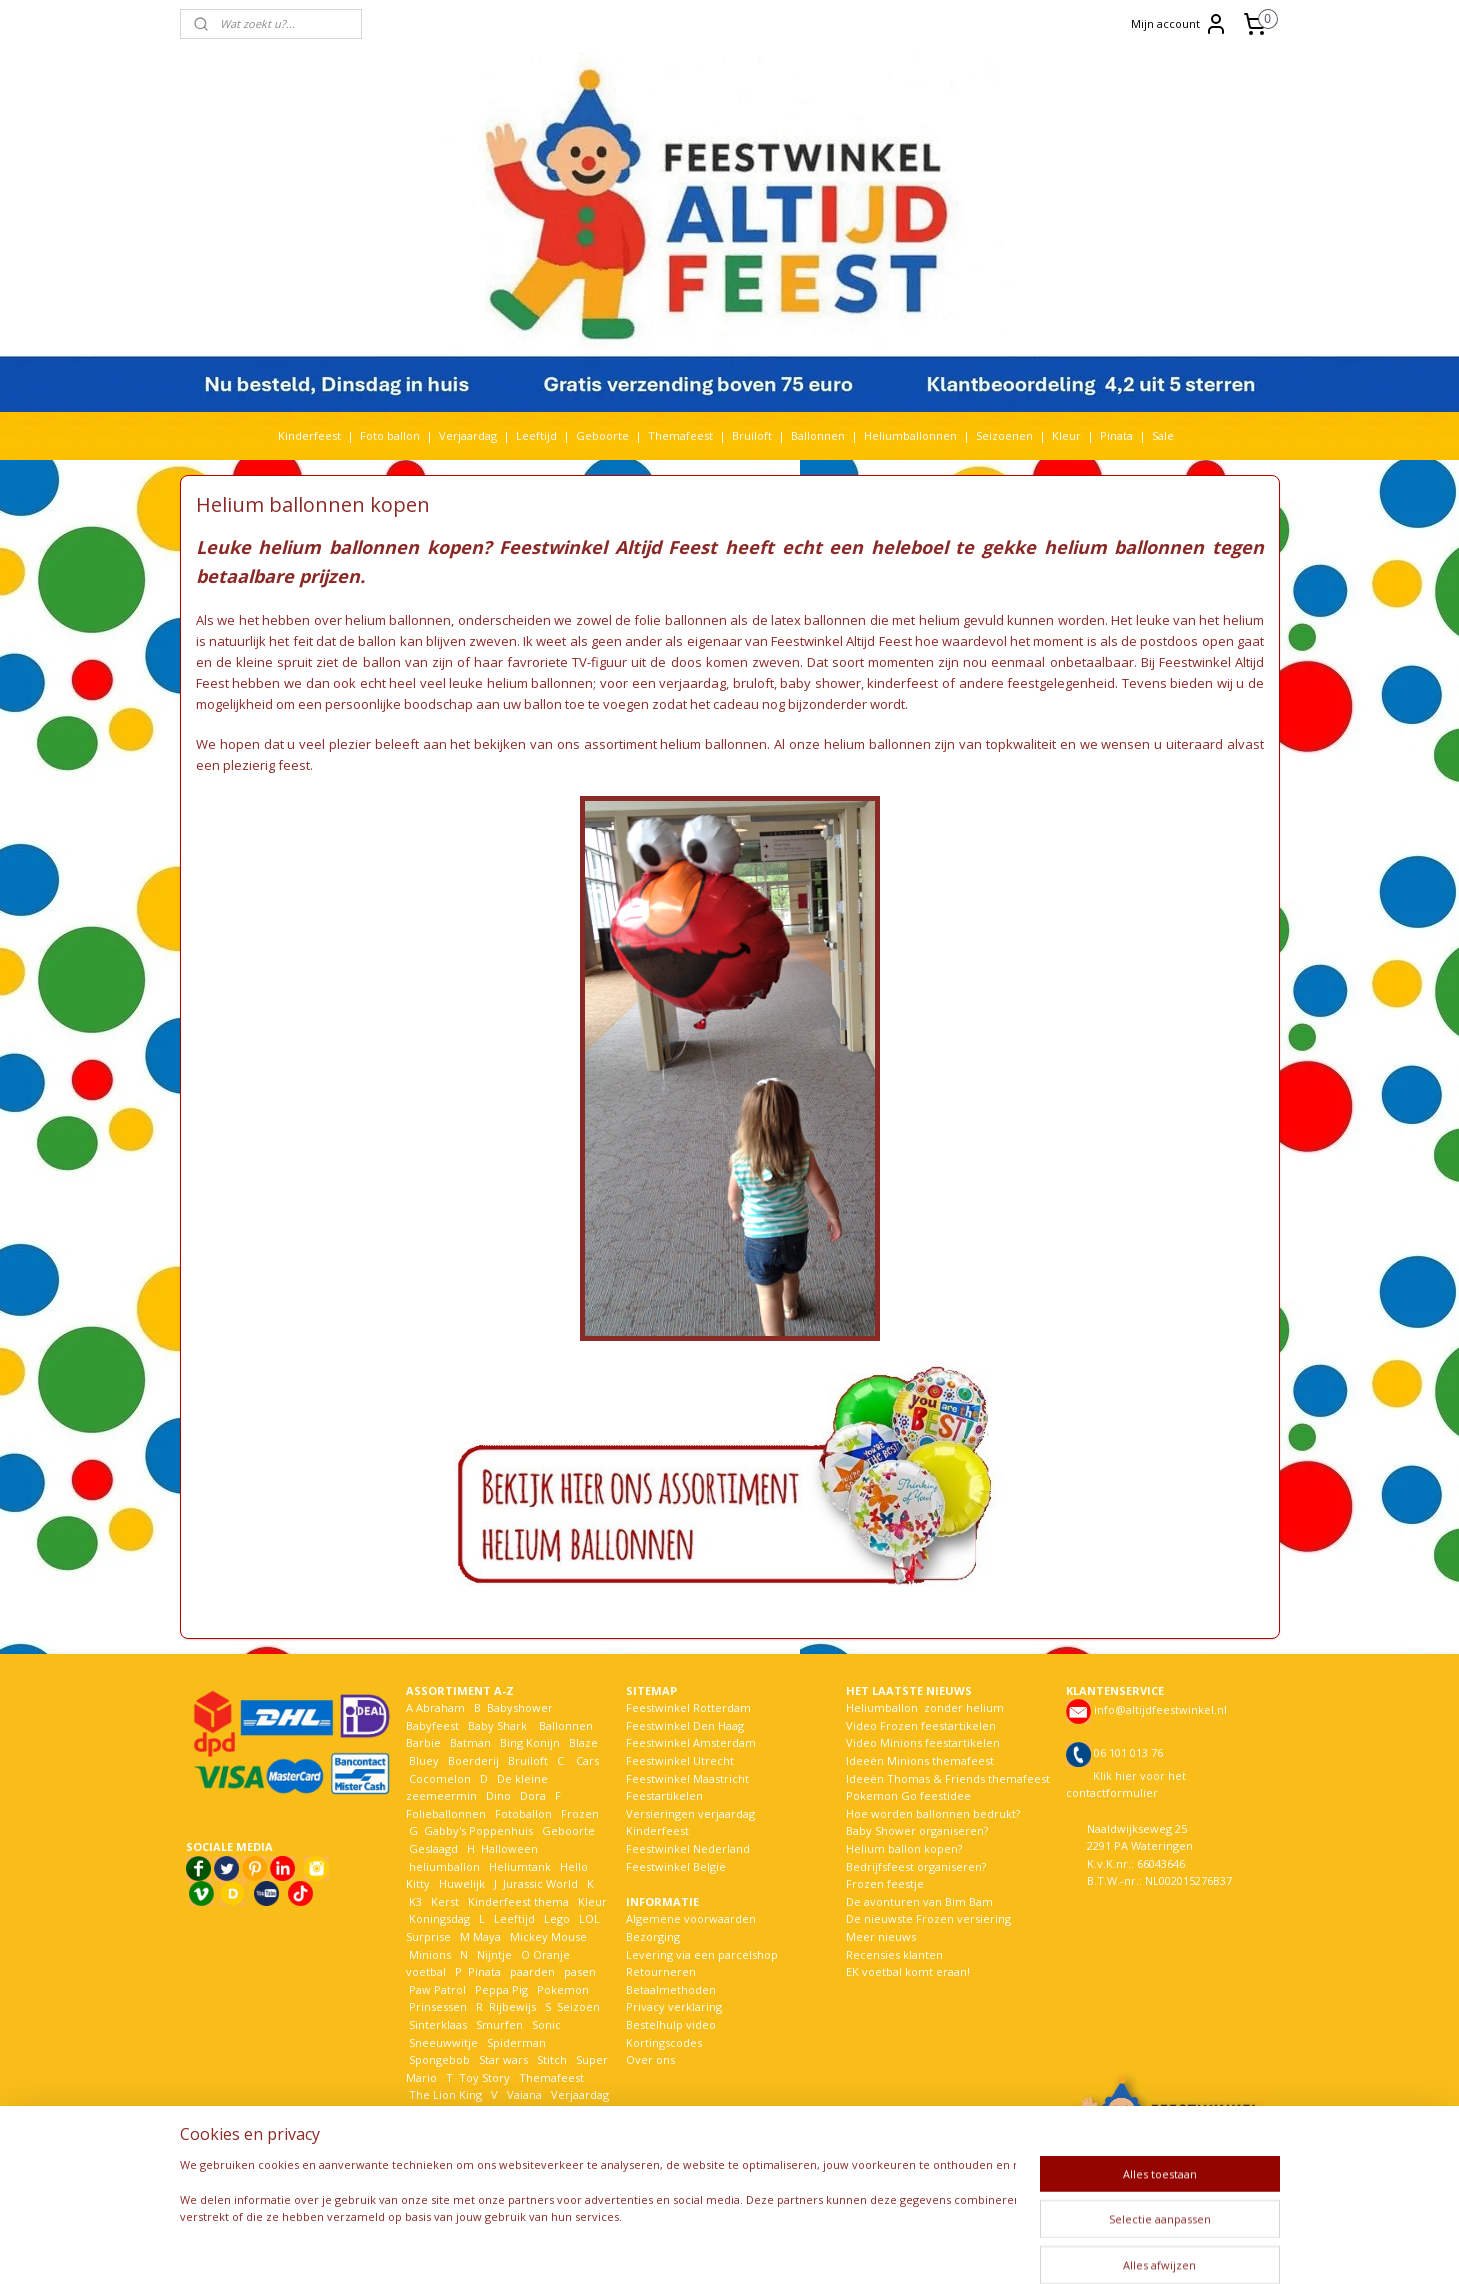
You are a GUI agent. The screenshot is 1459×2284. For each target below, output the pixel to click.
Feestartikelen (664, 1795)
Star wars (503, 2059)
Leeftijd (536, 435)
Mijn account (1179, 24)
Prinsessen (436, 2006)
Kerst (445, 1901)
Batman (470, 1742)
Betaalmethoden (671, 1989)
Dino (498, 1795)
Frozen (580, 1813)
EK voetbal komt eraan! (908, 1971)
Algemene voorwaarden (691, 1918)
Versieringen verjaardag (690, 1813)
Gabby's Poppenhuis (477, 1830)
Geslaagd (433, 1848)
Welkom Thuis (516, 2112)
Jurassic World (540, 1883)
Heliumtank (520, 1866)
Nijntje (493, 1954)
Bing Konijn (530, 1742)
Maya (487, 1936)
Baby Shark (497, 1725)
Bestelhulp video (671, 2024)
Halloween (509, 1848)
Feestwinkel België (676, 1866)
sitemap (679, 2247)
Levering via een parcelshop (702, 1954)
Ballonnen (818, 435)
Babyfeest (432, 1725)
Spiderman (516, 2042)
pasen (580, 1971)
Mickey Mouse (548, 1936)
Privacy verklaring (674, 2006)
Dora (531, 1795)
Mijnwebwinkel (972, 2247)
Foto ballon (390, 435)
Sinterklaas (438, 2024)
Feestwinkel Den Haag (685, 1725)
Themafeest (680, 435)
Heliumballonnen (910, 435)
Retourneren (661, 1971)
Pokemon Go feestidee (908, 1795)
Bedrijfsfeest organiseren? (916, 1866)
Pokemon (563, 1989)
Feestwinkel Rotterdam (688, 1707)
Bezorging (653, 1936)
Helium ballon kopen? (904, 1848)
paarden (532, 1971)
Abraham (440, 1707)
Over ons (650, 2059)
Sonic (546, 2024)
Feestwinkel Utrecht (680, 1760)
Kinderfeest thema (518, 1901)
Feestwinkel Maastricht (687, 1778)
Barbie (423, 1742)
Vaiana (524, 2094)
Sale (1163, 435)
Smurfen (499, 2024)
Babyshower (521, 1707)
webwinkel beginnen (798, 2247)
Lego (554, 1918)
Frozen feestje (885, 1883)
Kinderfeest (309, 435)
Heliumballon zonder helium (925, 1707)
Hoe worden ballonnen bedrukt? (933, 1813)
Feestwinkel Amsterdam (691, 1742)
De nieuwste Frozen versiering (928, 1918)
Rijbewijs (512, 2006)
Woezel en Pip (502, 2130)
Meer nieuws (881, 1936)
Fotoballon (523, 1813)
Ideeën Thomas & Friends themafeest (948, 1778)
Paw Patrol (436, 1989)
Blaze (582, 1742)
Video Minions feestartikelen (923, 1742)
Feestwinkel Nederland (688, 1848)
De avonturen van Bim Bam (919, 1901)
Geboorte (602, 435)
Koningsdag (438, 1918)
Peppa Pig (501, 1989)
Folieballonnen (446, 1813)
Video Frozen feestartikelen (921, 1725)
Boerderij (473, 1760)
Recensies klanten (894, 1954)
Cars (587, 1760)
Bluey (424, 1760)
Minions (428, 1954)
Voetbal (428, 2112)
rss (721, 2247)
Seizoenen (1004, 435)
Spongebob (439, 2059)
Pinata (1116, 435)
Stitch (552, 2059)
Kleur (1066, 435)
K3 (414, 1901)
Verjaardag (468, 435)
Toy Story (484, 2077)
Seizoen (578, 2006)
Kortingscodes (664, 2042)
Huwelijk (462, 1883)
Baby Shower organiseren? (917, 1830)
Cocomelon (440, 1778)
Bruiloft (752, 435)
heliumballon (444, 1866)
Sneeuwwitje (443, 2042)
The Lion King (444, 2094)
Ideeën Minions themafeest (920, 1760)
